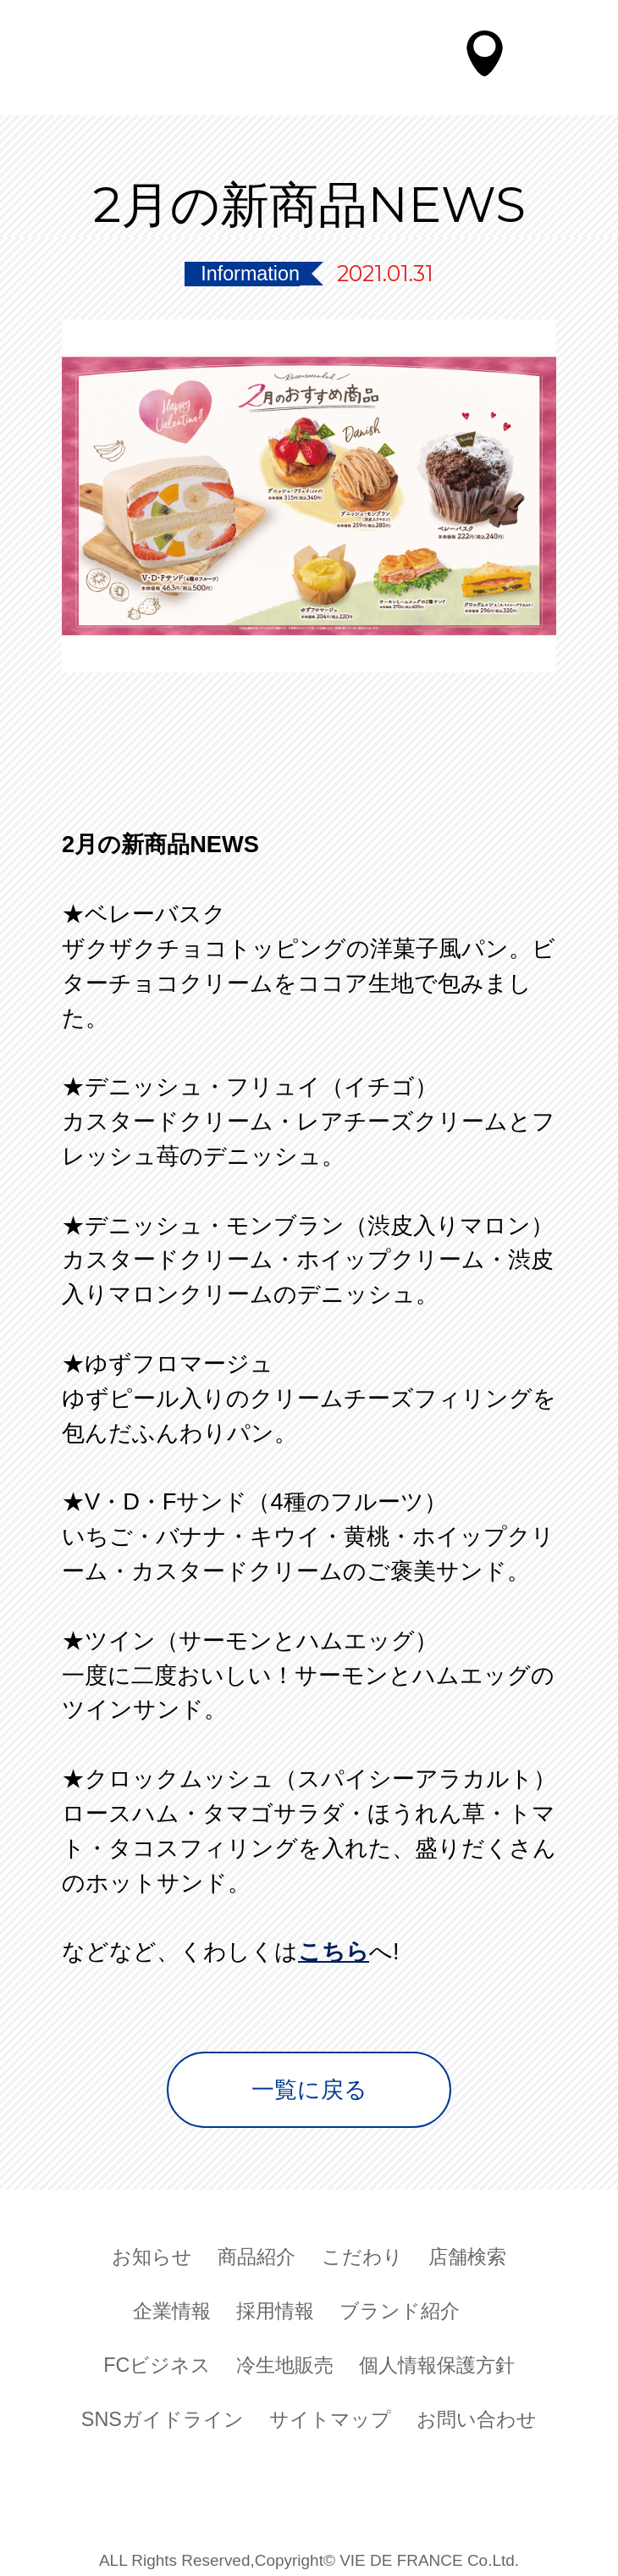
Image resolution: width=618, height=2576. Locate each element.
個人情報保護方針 (437, 2361)
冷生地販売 (285, 2361)
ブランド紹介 (399, 2307)
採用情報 (275, 2307)
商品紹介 (256, 2252)
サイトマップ (330, 2415)
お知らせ (152, 2252)
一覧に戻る (309, 2089)
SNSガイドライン (162, 2415)
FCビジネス (157, 2361)
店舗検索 (467, 2252)
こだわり (362, 2252)
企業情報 (172, 2307)
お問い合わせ (477, 2415)
